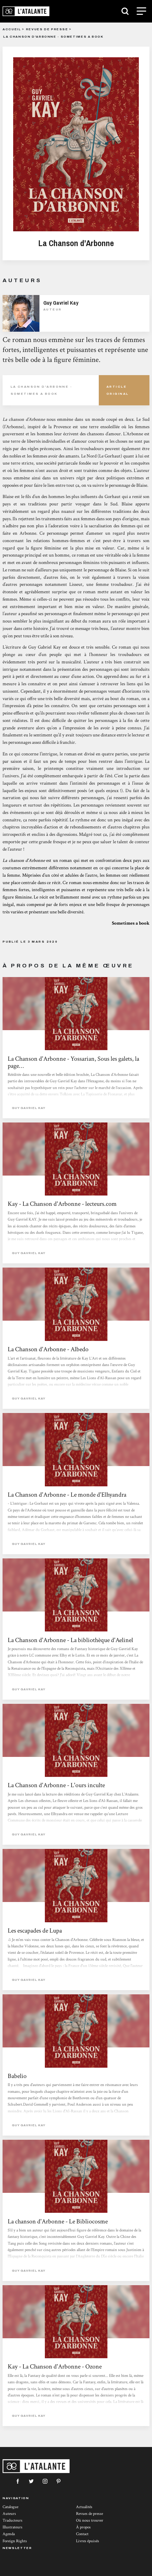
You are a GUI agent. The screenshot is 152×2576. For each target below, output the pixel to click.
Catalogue (10, 2507)
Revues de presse (47, 29)
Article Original (117, 390)
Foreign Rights (15, 2541)
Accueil (12, 29)
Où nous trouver (89, 2520)
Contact (82, 2534)
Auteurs (9, 2513)
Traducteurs (12, 2520)
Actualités (84, 2507)
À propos (83, 2527)
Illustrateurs (12, 2527)
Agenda (9, 2534)
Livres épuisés (87, 2541)
